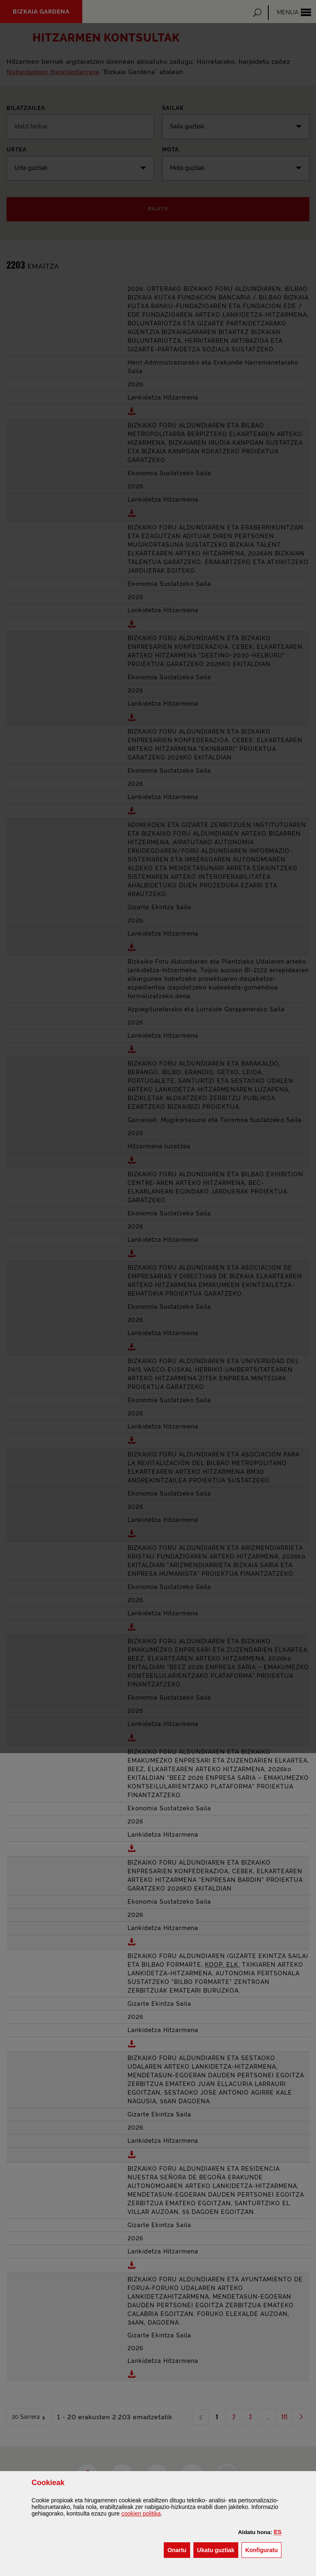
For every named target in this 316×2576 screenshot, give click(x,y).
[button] (278, 2532)
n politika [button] (141, 2513)
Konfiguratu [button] (263, 2549)
